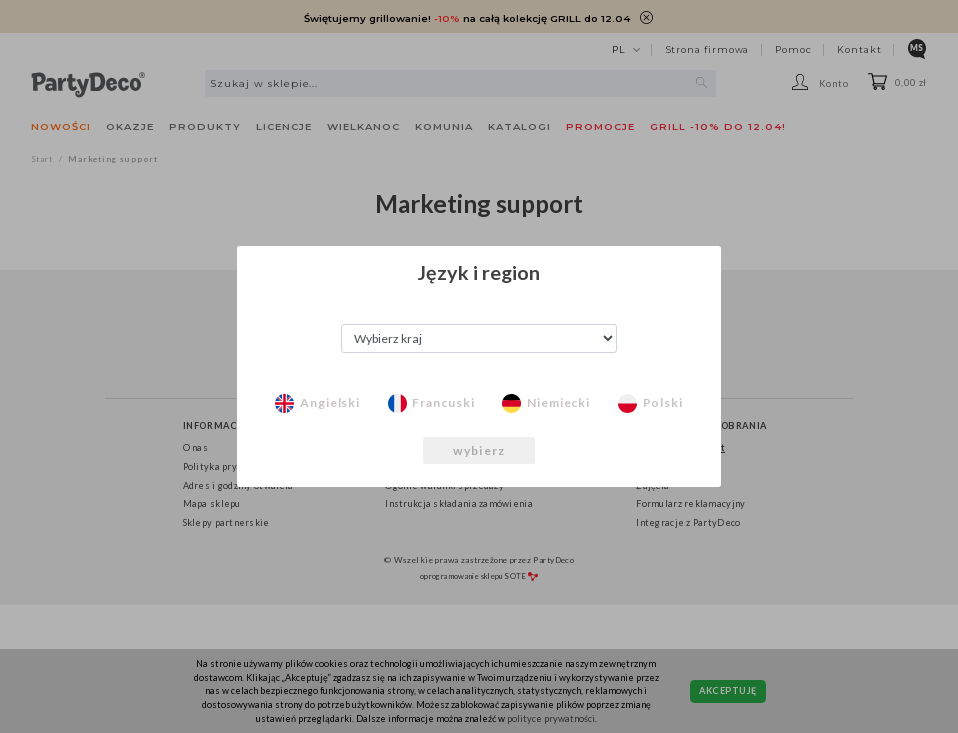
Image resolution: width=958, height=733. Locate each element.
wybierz (479, 450)
